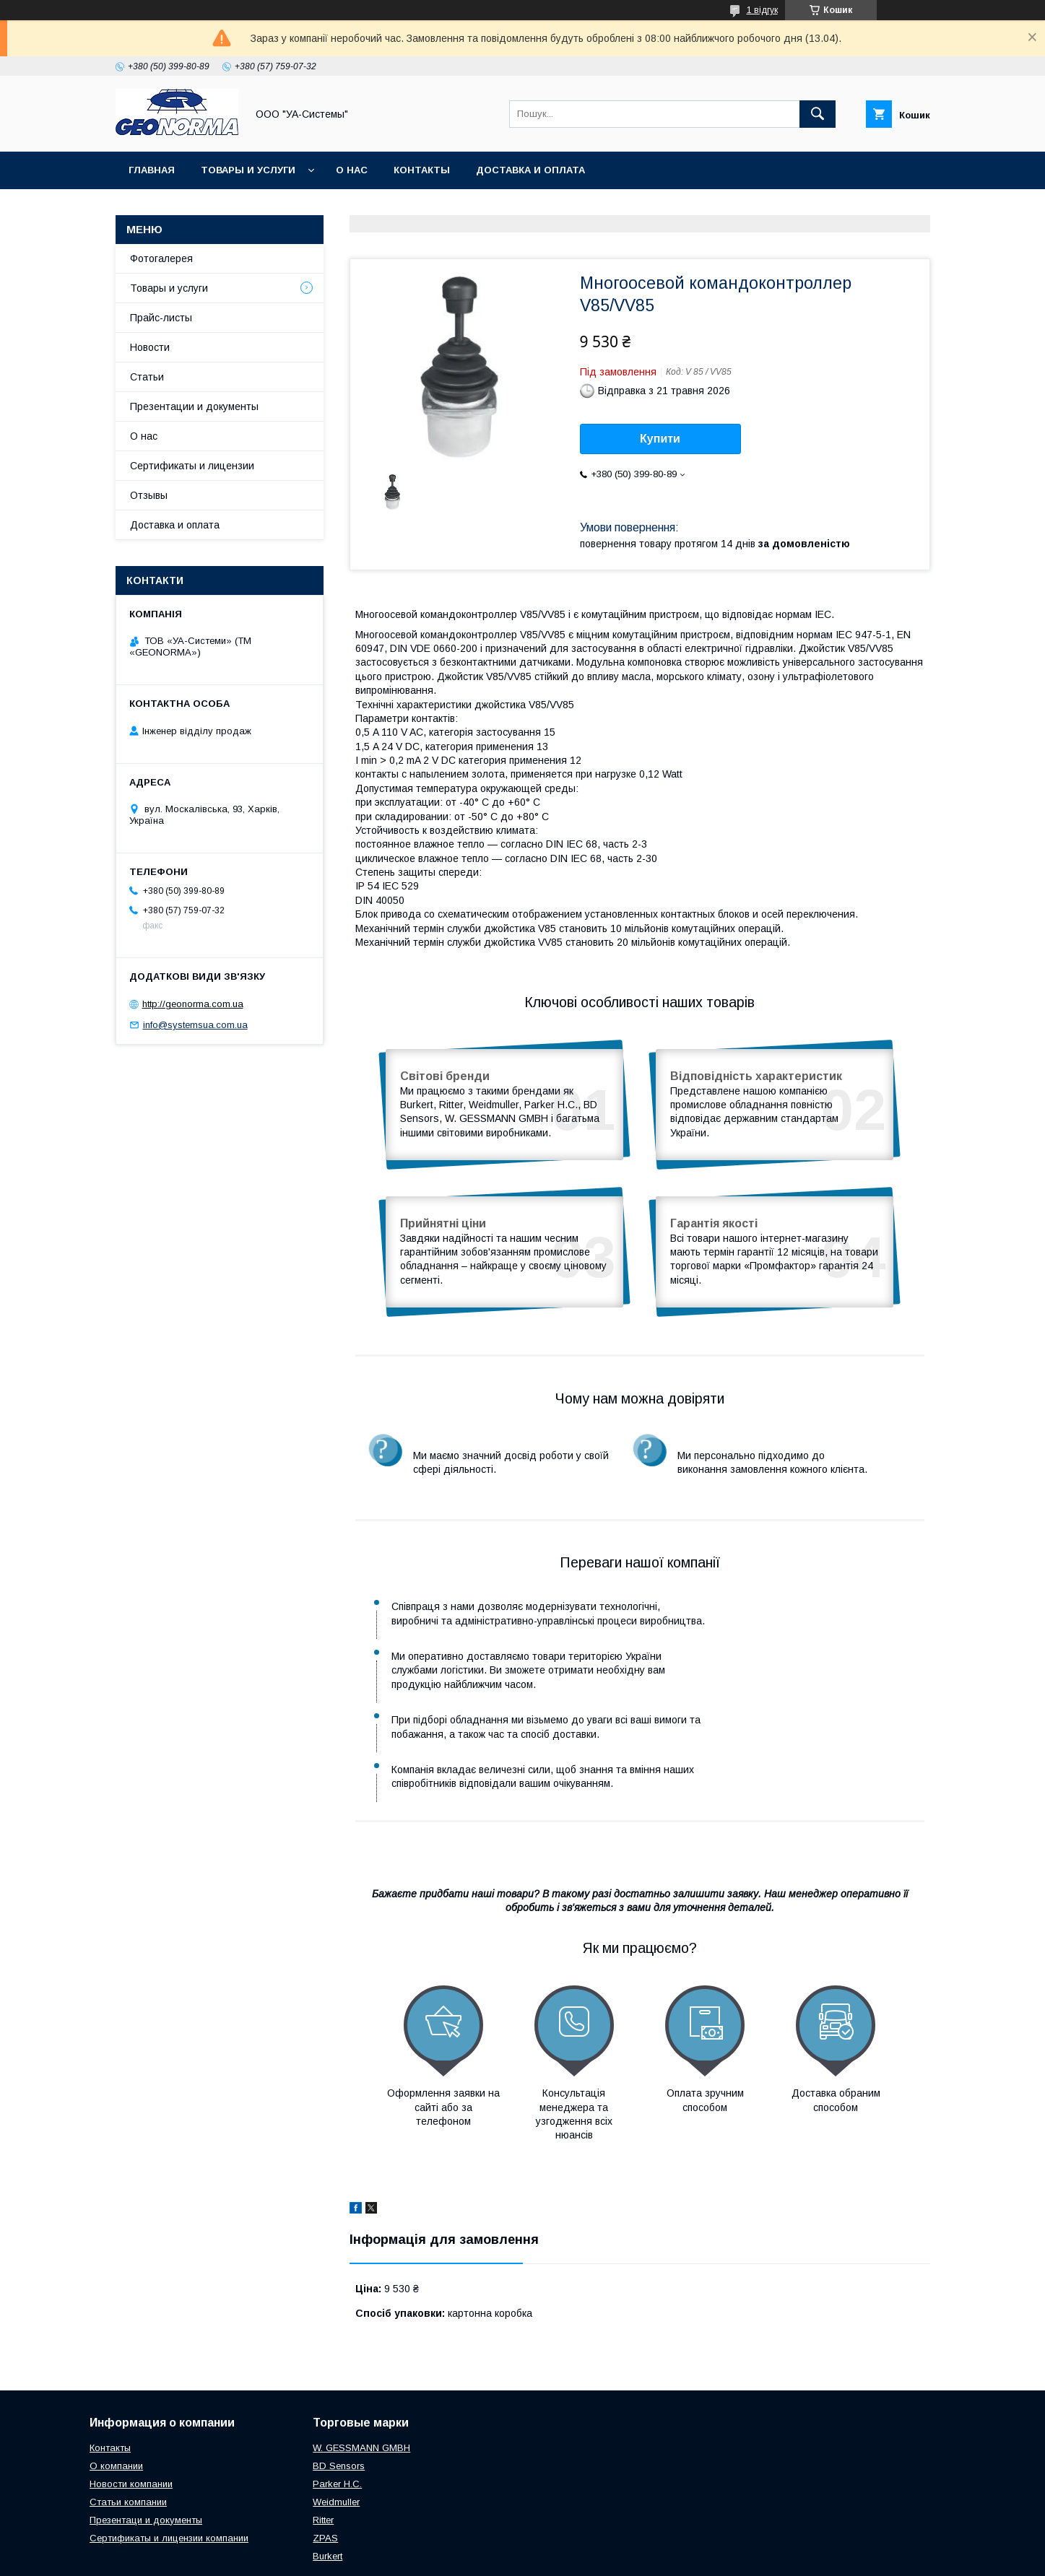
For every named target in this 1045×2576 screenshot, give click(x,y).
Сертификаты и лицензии (192, 465)
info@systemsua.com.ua (195, 1024)
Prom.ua (591, 2543)
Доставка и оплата (530, 170)
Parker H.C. (337, 2412)
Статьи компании (128, 2430)
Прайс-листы (161, 317)
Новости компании (131, 2412)
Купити (660, 438)
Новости (150, 347)
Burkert (327, 2484)
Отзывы (149, 495)
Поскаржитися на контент (550, 2556)
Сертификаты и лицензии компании (169, 2466)
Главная (152, 170)
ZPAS (325, 2466)
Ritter (323, 2448)
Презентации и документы (194, 406)
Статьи (147, 377)
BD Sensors (339, 2394)
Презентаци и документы (146, 2448)
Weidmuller (336, 2430)
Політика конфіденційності (664, 2556)
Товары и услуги (248, 170)
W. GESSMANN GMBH (361, 2376)
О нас (352, 170)
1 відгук (762, 10)
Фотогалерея (161, 258)
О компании (116, 2394)
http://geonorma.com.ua (192, 1003)
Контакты (422, 170)
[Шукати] (817, 114)
